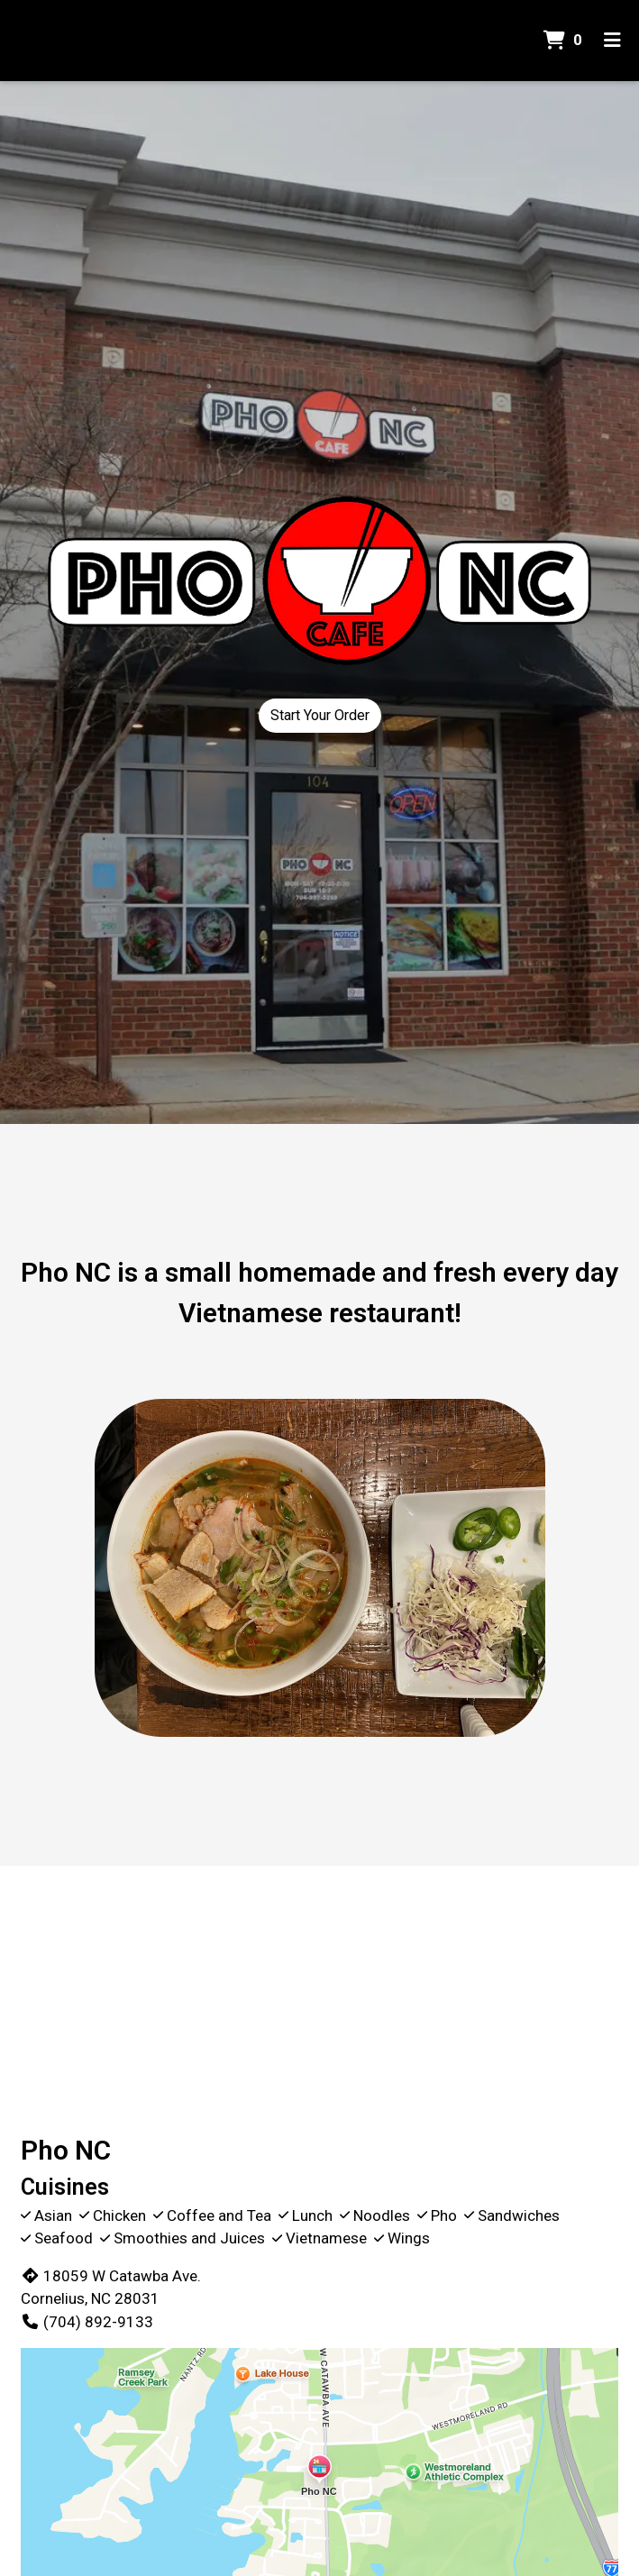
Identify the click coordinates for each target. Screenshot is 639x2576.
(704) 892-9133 (87, 2322)
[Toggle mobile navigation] (612, 40)
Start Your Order (320, 715)
